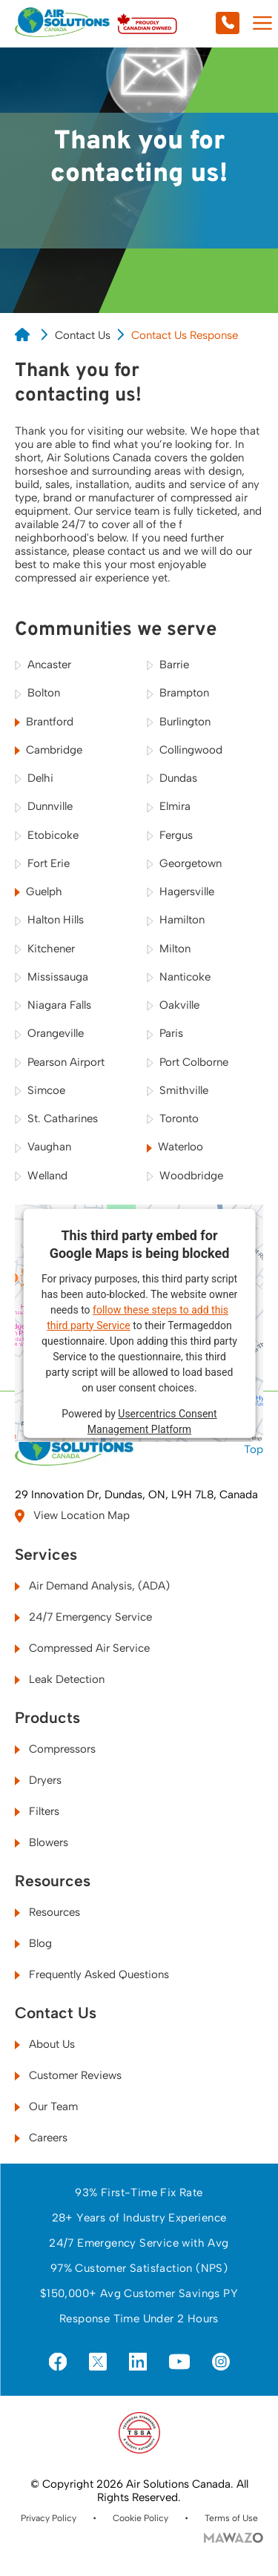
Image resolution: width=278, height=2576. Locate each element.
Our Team (46, 2106)
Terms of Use (231, 2518)
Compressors (55, 1749)
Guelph (38, 891)
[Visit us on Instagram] (221, 2363)
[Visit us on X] (98, 2363)
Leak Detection (60, 1679)
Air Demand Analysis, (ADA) (92, 1585)
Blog (33, 1943)
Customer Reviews (68, 2075)
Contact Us (82, 335)
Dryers (38, 1780)
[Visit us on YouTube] (179, 2362)
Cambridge (48, 750)
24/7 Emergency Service (83, 1617)
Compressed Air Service (82, 1648)
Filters (37, 1811)
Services (46, 1554)
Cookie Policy (140, 2518)
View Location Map (72, 1516)
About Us (45, 2044)
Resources (52, 1881)
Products (47, 1718)
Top (253, 1442)
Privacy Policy (48, 2518)
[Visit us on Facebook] (58, 2363)
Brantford (44, 721)
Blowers (41, 1842)
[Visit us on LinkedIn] (138, 2363)
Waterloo (175, 1146)
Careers (41, 2137)
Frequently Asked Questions (92, 1974)
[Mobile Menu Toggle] (262, 24)
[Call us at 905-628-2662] (196, 24)
